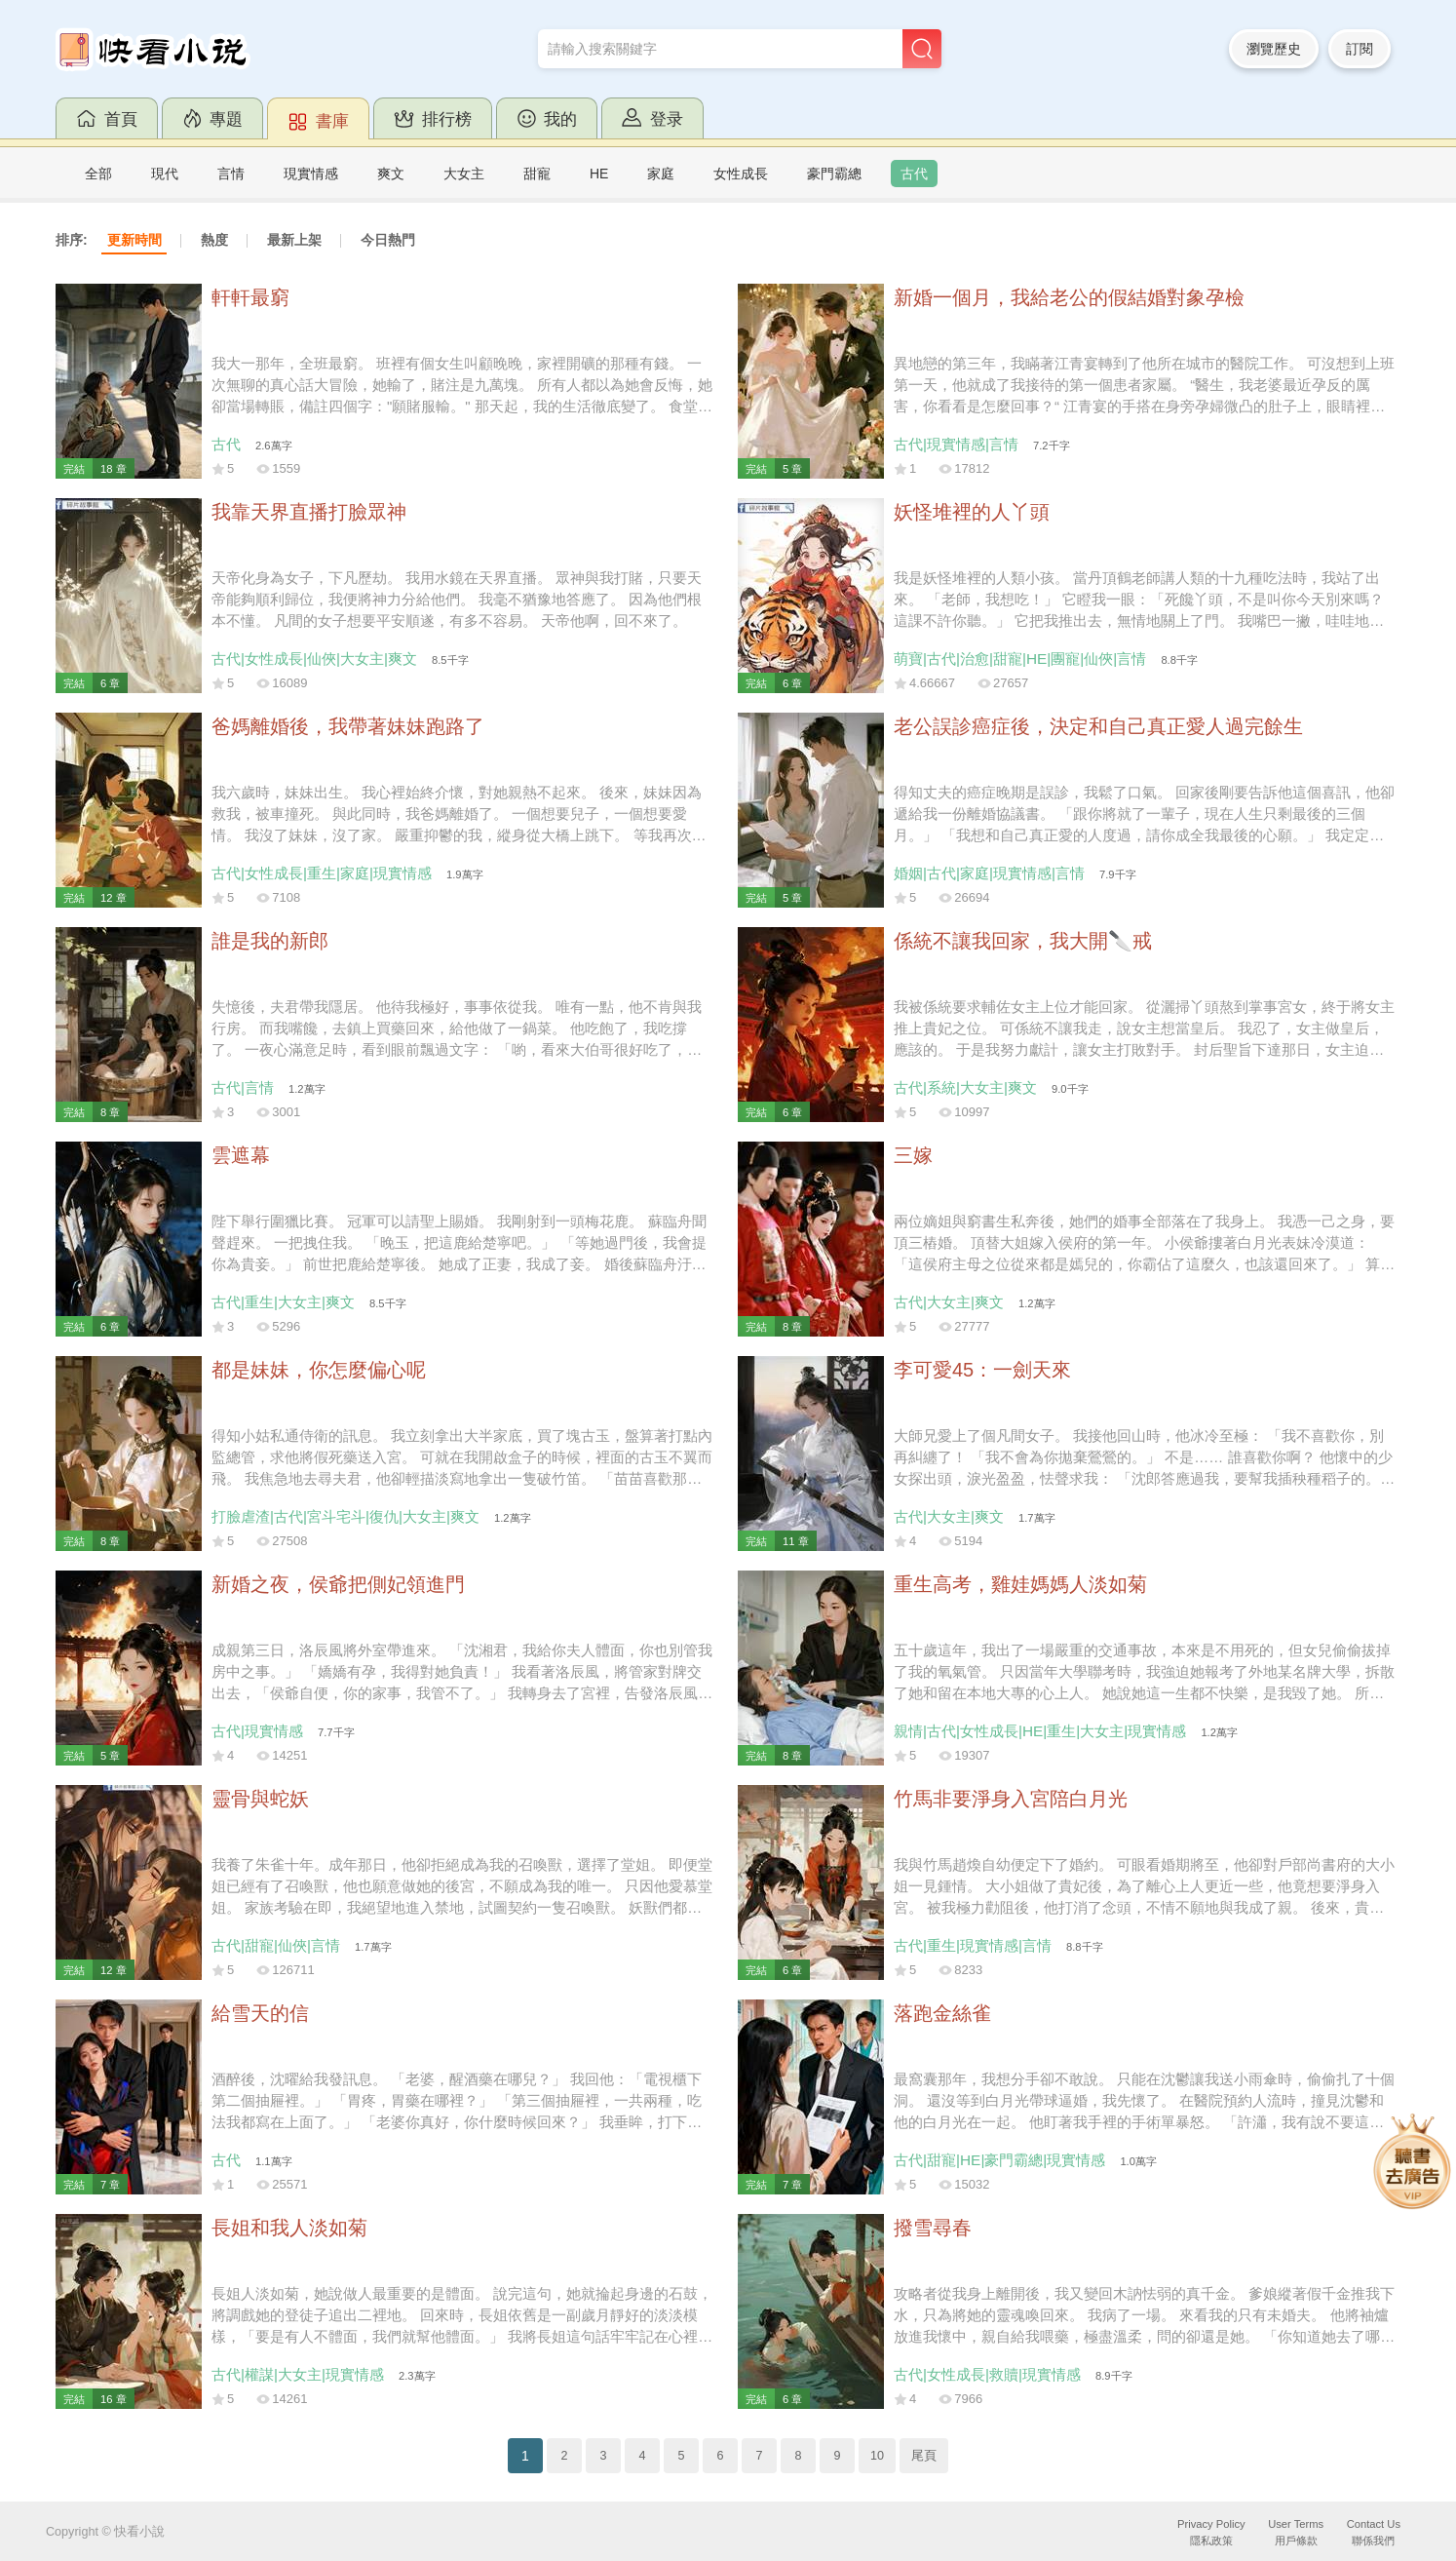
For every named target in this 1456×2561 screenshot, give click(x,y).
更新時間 (134, 240)
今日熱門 (388, 240)
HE (599, 173)
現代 (164, 173)
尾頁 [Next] (924, 2456)
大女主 (463, 173)
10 (877, 2456)
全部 (98, 173)
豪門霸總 (834, 173)
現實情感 (311, 173)
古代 (914, 173)
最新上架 (294, 240)
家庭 (660, 173)
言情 (231, 173)
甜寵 (537, 173)
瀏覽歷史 (1273, 49)
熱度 (214, 240)
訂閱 (1359, 49)
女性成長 (740, 173)
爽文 (390, 173)
